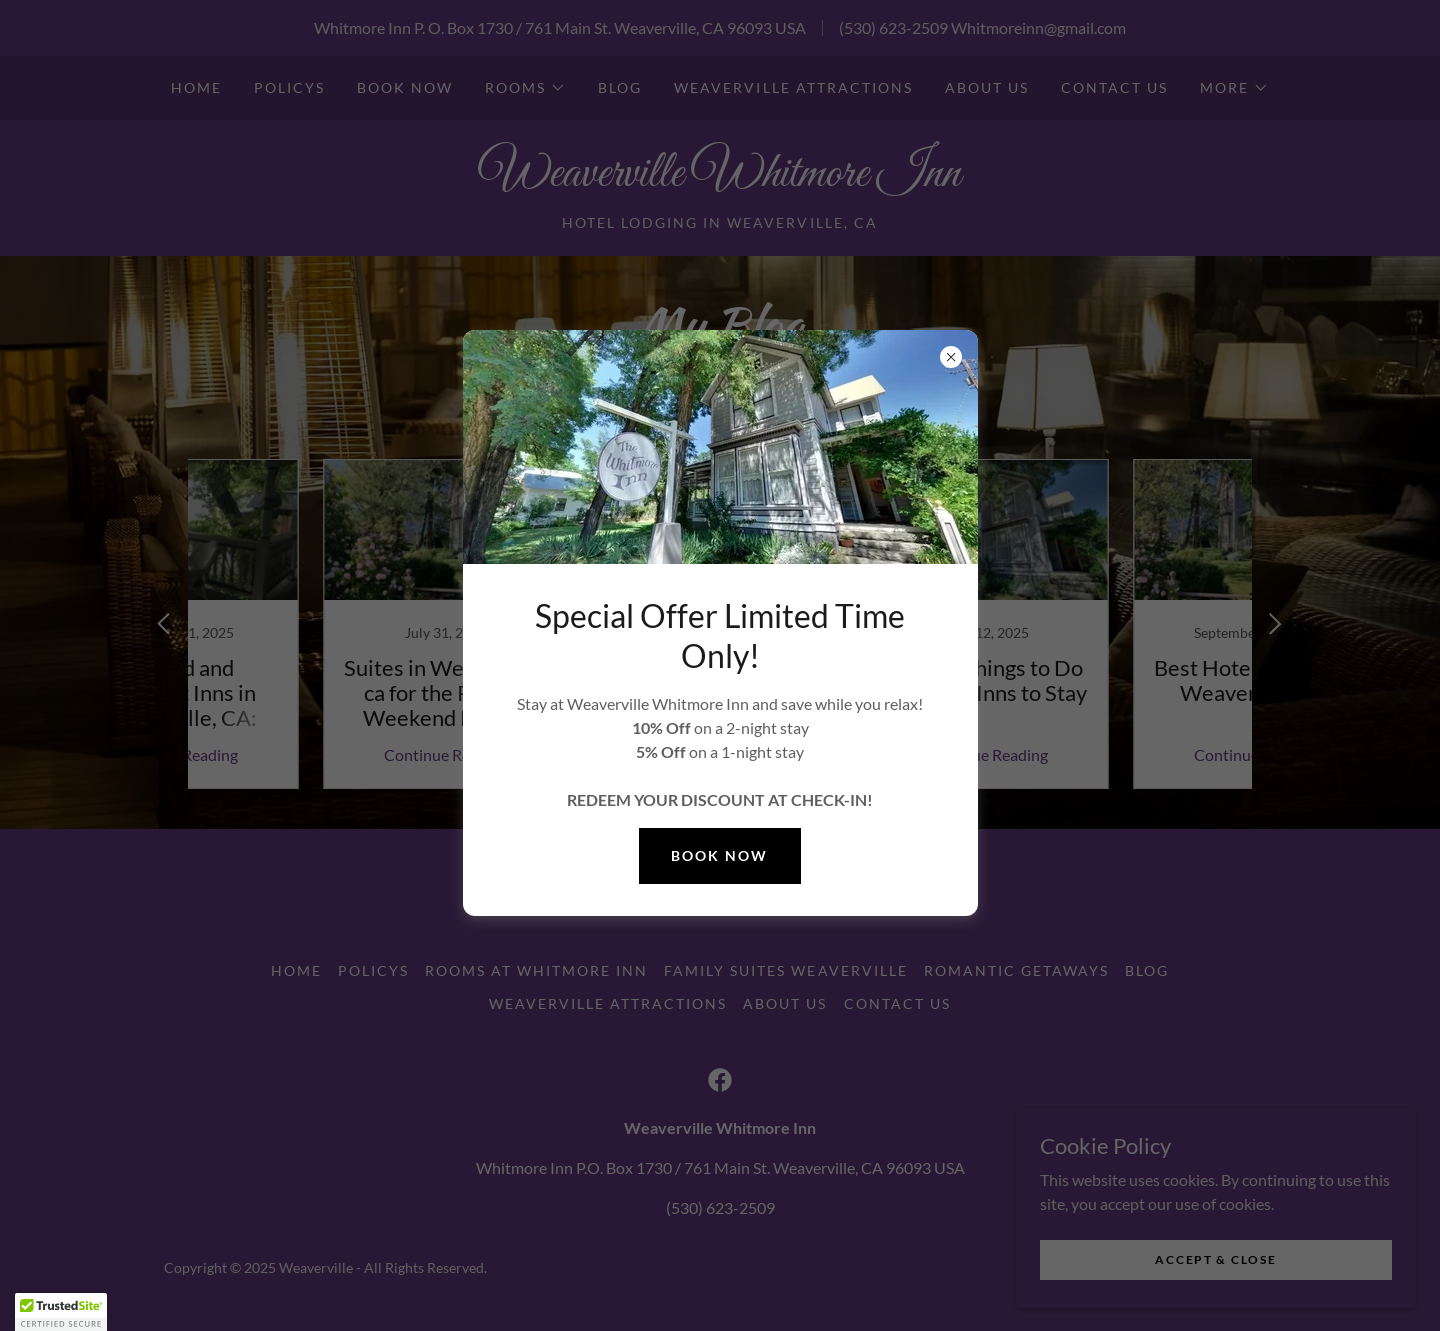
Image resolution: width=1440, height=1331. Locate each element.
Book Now (719, 855)
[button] (61, 1312)
